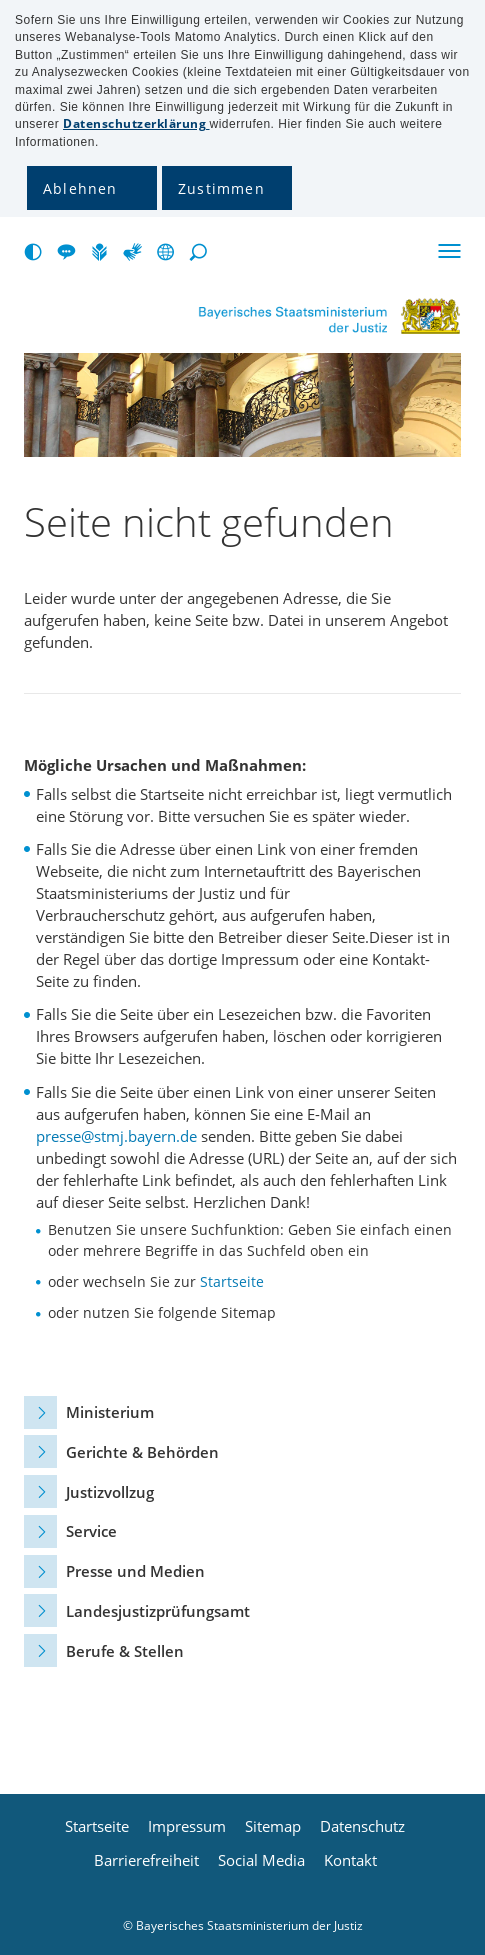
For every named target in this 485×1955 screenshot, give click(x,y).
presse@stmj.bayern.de (116, 1136)
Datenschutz (362, 1826)
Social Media (261, 1860)
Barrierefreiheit (146, 1860)
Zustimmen (221, 188)
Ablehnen (80, 188)
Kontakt (350, 1860)
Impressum (187, 1826)
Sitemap (273, 1826)
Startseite (232, 1281)
